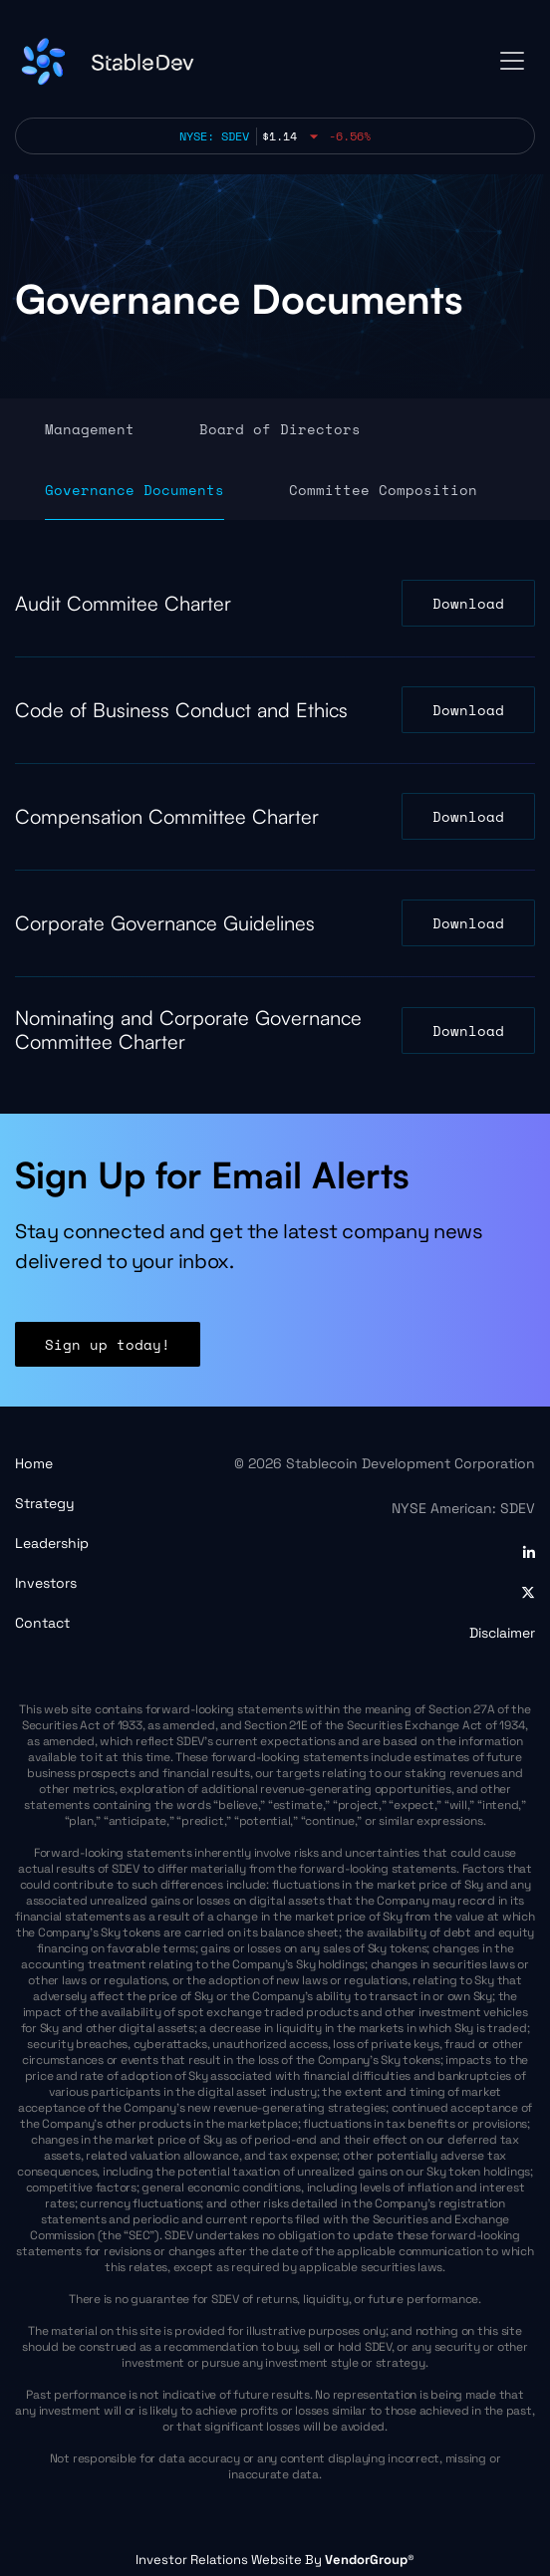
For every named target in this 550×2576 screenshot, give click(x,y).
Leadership (52, 1543)
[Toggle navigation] (512, 61)
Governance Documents (134, 489)
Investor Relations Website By (275, 2559)
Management (90, 428)
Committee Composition (383, 489)
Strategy (45, 1503)
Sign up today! (107, 1364)
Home (34, 1463)
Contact (42, 1623)
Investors (46, 1583)
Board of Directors (280, 428)
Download (468, 603)
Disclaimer (502, 1633)
